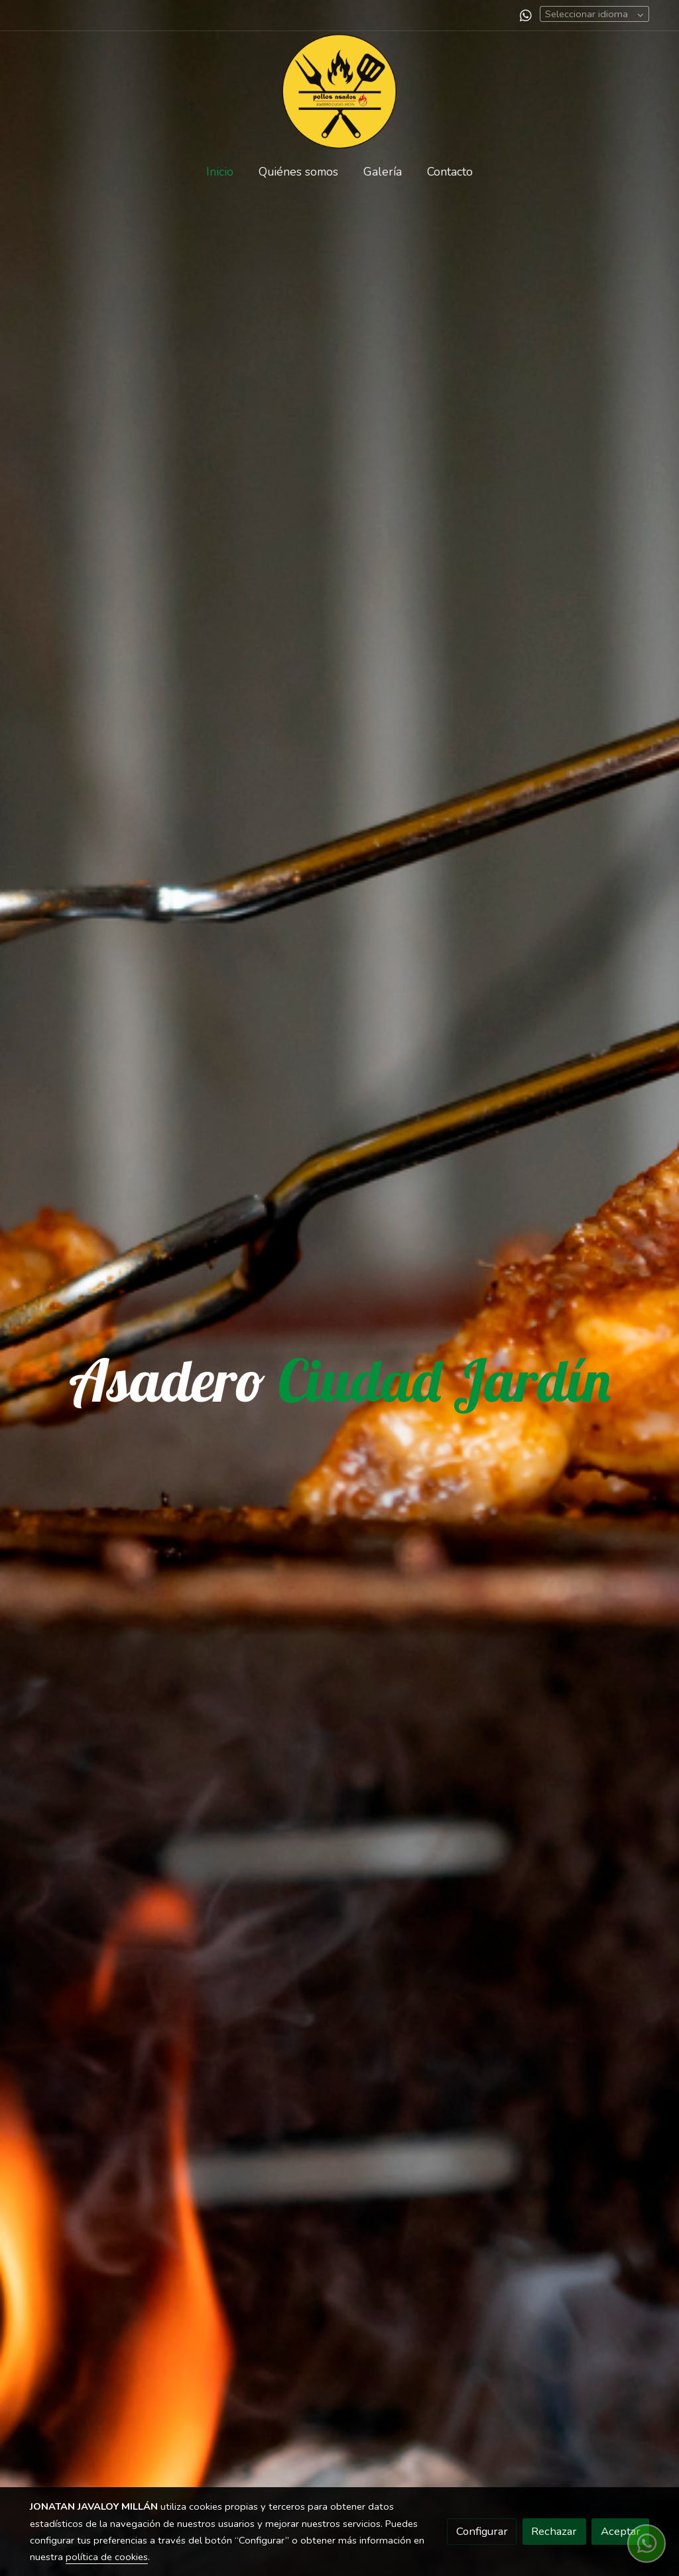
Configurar (482, 2531)
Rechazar (554, 2531)
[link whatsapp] (526, 14)
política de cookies (107, 2556)
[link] (339, 90)
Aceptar (621, 2531)
